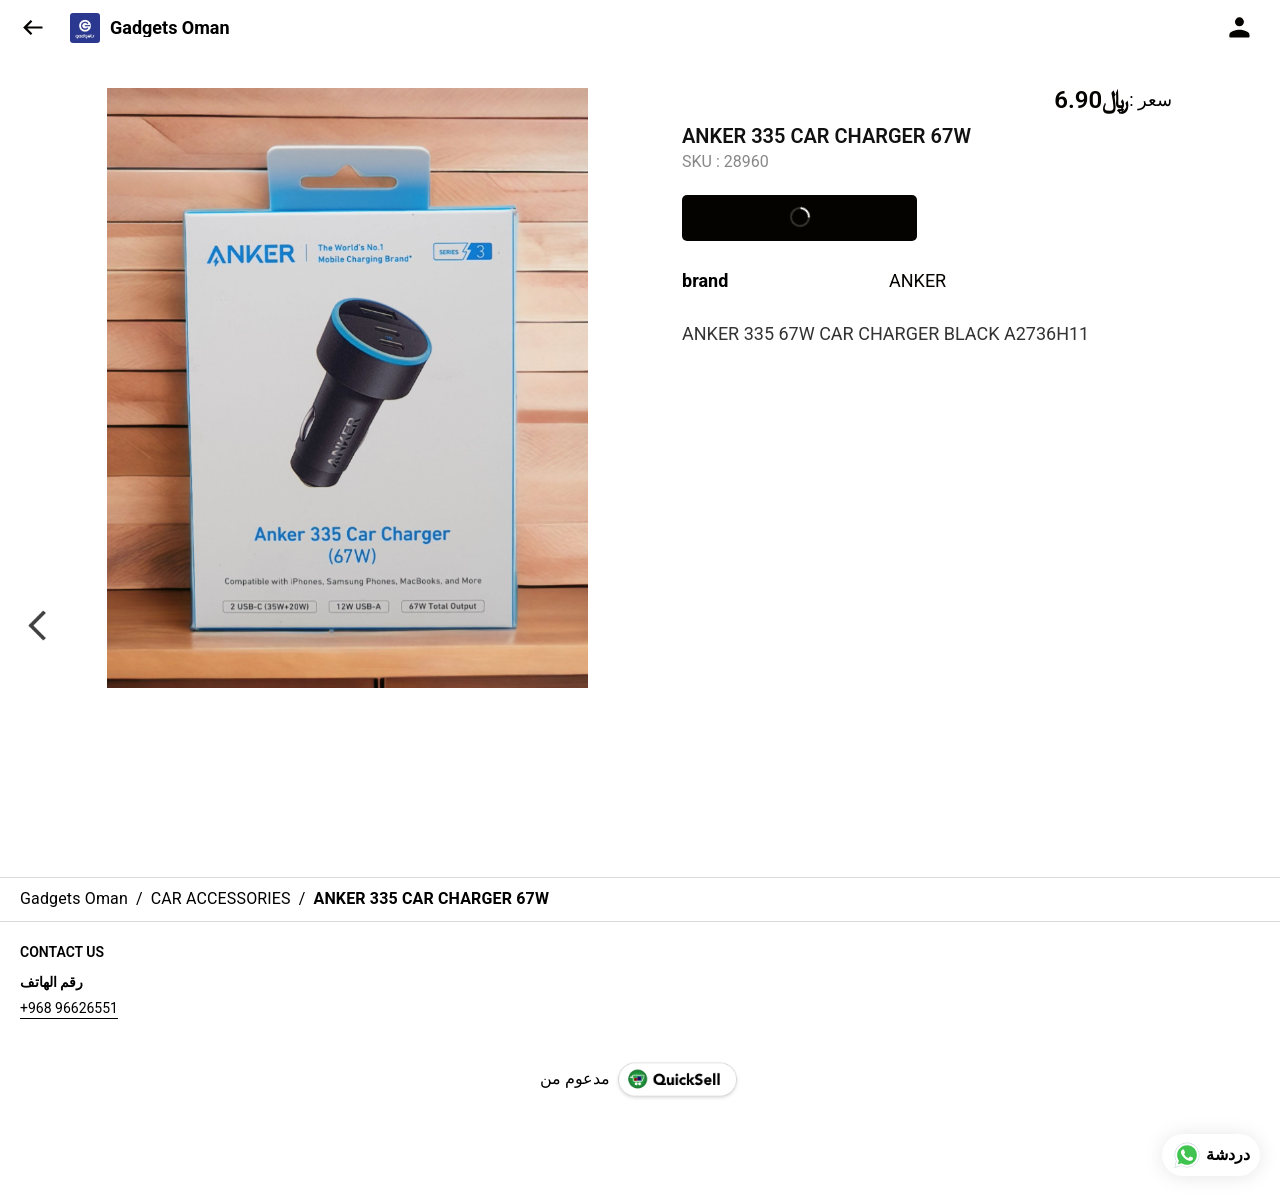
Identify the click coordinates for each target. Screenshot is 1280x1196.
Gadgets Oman (170, 28)
